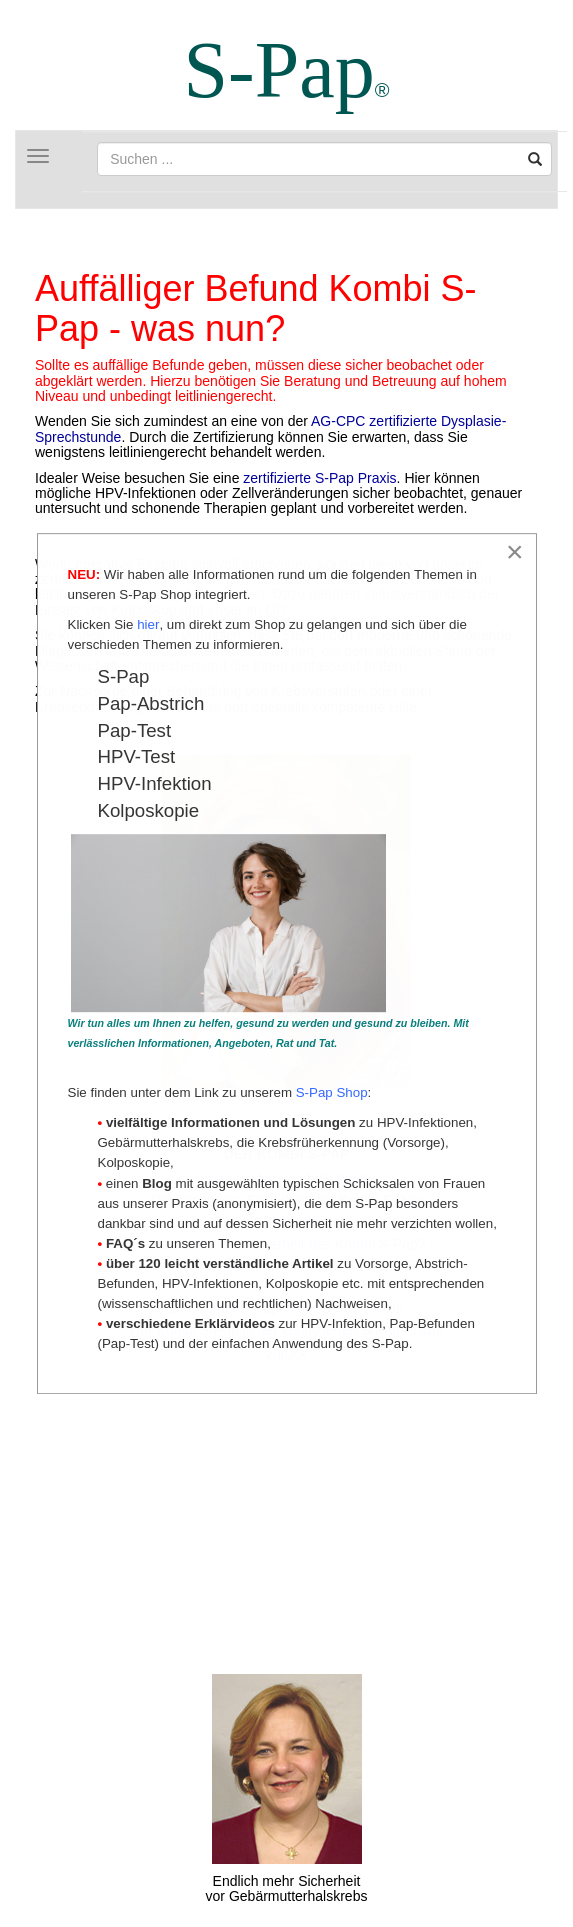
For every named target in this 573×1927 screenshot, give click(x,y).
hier (148, 625)
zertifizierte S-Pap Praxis (319, 478)
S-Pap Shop (332, 1093)
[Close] (515, 553)
